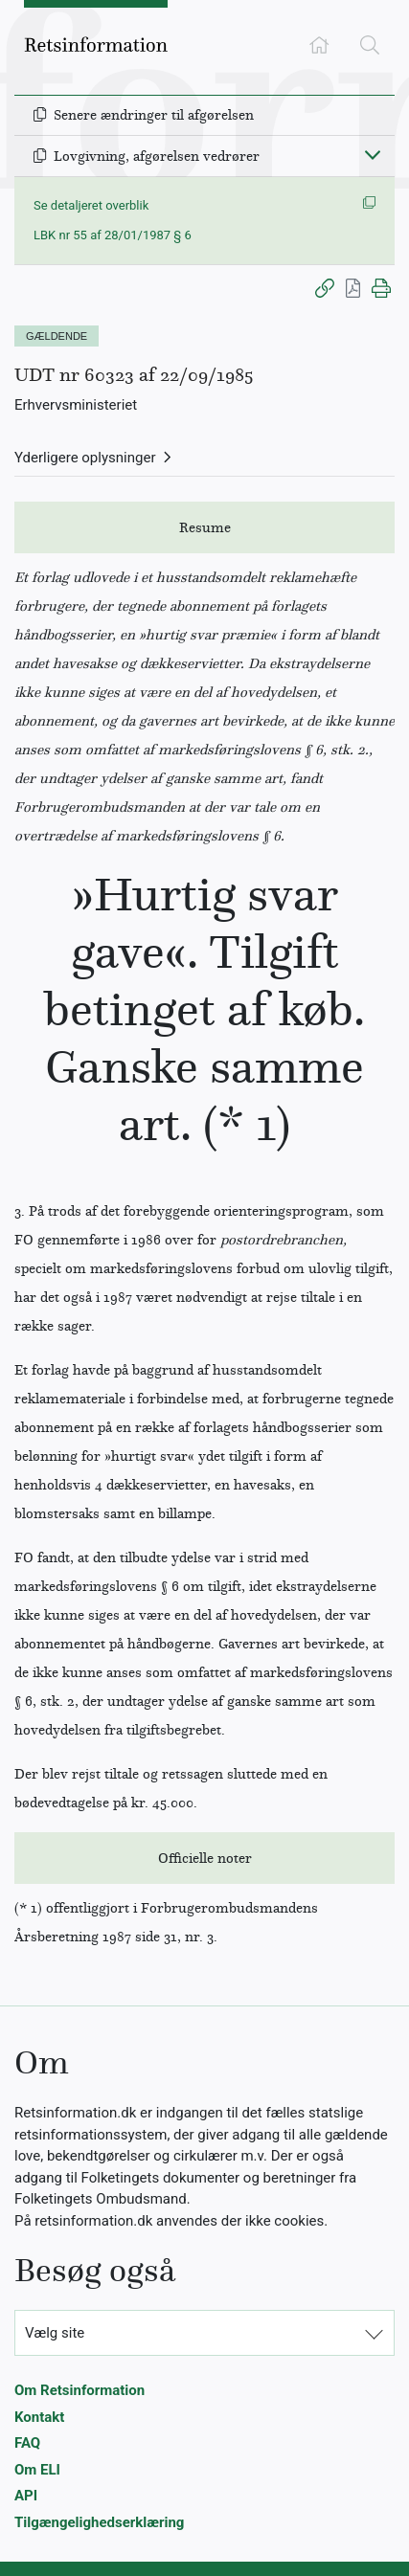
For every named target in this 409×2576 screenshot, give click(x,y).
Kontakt (39, 2417)
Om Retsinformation (79, 2390)
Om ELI (37, 2469)
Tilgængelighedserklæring (99, 2522)
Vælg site (54, 2332)
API (25, 2495)
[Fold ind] (372, 154)
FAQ (27, 2443)
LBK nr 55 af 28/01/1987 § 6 (113, 235)
